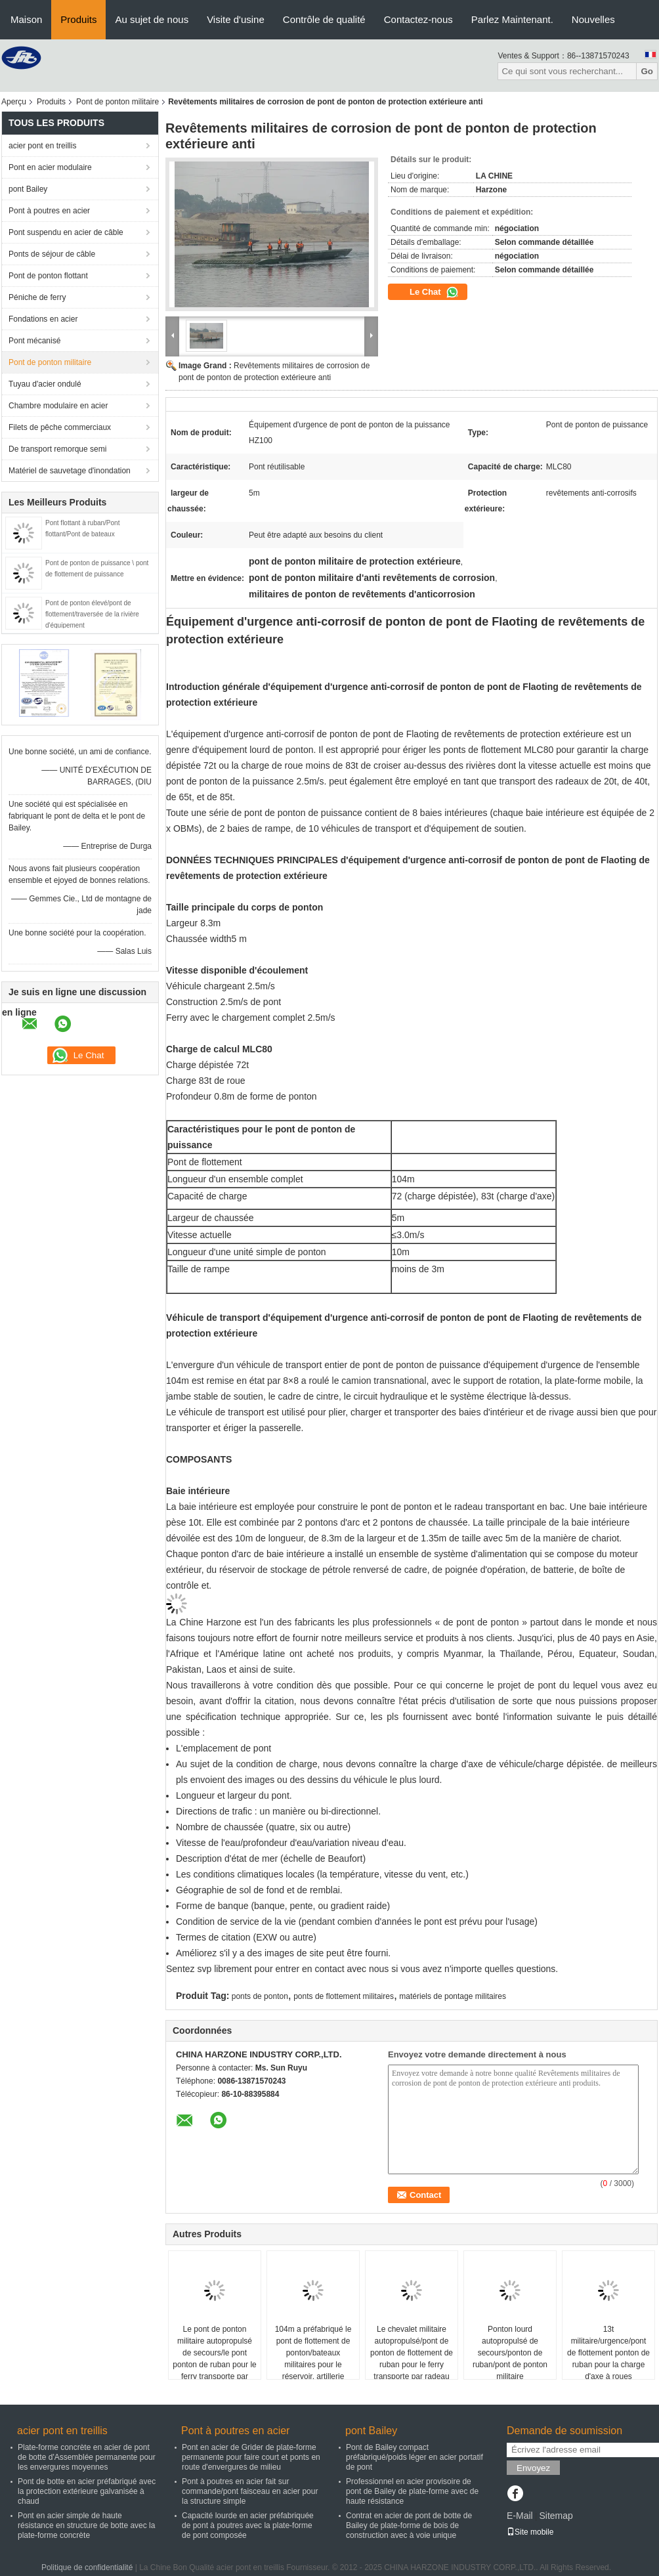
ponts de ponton (260, 1996)
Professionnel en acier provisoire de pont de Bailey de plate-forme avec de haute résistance (412, 2491)
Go (647, 71)
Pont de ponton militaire (117, 101)
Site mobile (530, 2532)
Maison (26, 19)
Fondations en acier (43, 319)
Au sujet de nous (151, 19)
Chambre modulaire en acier (58, 405)
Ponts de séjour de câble (52, 254)
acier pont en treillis (42, 145)
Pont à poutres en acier (49, 210)
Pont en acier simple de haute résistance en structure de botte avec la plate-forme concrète (86, 2525)
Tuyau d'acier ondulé (45, 384)
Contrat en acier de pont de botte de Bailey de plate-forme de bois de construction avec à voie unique (409, 2525)
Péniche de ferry (37, 297)
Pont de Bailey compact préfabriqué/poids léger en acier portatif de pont (414, 2457)
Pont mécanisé (34, 340)
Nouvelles (593, 19)
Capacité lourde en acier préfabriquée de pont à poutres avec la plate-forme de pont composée (248, 2525)
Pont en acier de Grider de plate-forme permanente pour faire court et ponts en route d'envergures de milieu (251, 2457)
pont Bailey (28, 189)
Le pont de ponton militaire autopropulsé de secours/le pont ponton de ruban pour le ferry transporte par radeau (214, 2359)
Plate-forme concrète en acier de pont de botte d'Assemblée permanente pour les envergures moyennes (87, 2457)
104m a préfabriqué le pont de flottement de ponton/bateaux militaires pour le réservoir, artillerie (313, 2353)
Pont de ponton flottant (48, 275)
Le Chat (434, 292)
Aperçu (13, 101)
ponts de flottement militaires (343, 1996)
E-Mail (520, 2515)
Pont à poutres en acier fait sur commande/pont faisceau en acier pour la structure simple (250, 2491)
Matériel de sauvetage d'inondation (70, 470)
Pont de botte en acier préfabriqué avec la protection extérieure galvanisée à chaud (87, 2491)
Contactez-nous (418, 19)
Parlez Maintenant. (512, 19)
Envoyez (533, 2468)
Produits (78, 19)
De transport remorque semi (57, 449)
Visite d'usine (236, 19)
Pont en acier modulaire (50, 167)
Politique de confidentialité (87, 2567)
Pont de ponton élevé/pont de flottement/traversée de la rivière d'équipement (92, 614)
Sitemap (555, 2515)
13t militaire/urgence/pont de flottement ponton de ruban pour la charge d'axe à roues (608, 2353)
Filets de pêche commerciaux (60, 427)
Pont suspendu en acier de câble (66, 232)
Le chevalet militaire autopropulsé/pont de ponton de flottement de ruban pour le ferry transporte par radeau (411, 2353)
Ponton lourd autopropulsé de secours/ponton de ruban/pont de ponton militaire (510, 2353)
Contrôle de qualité (324, 19)
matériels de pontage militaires (452, 1996)
